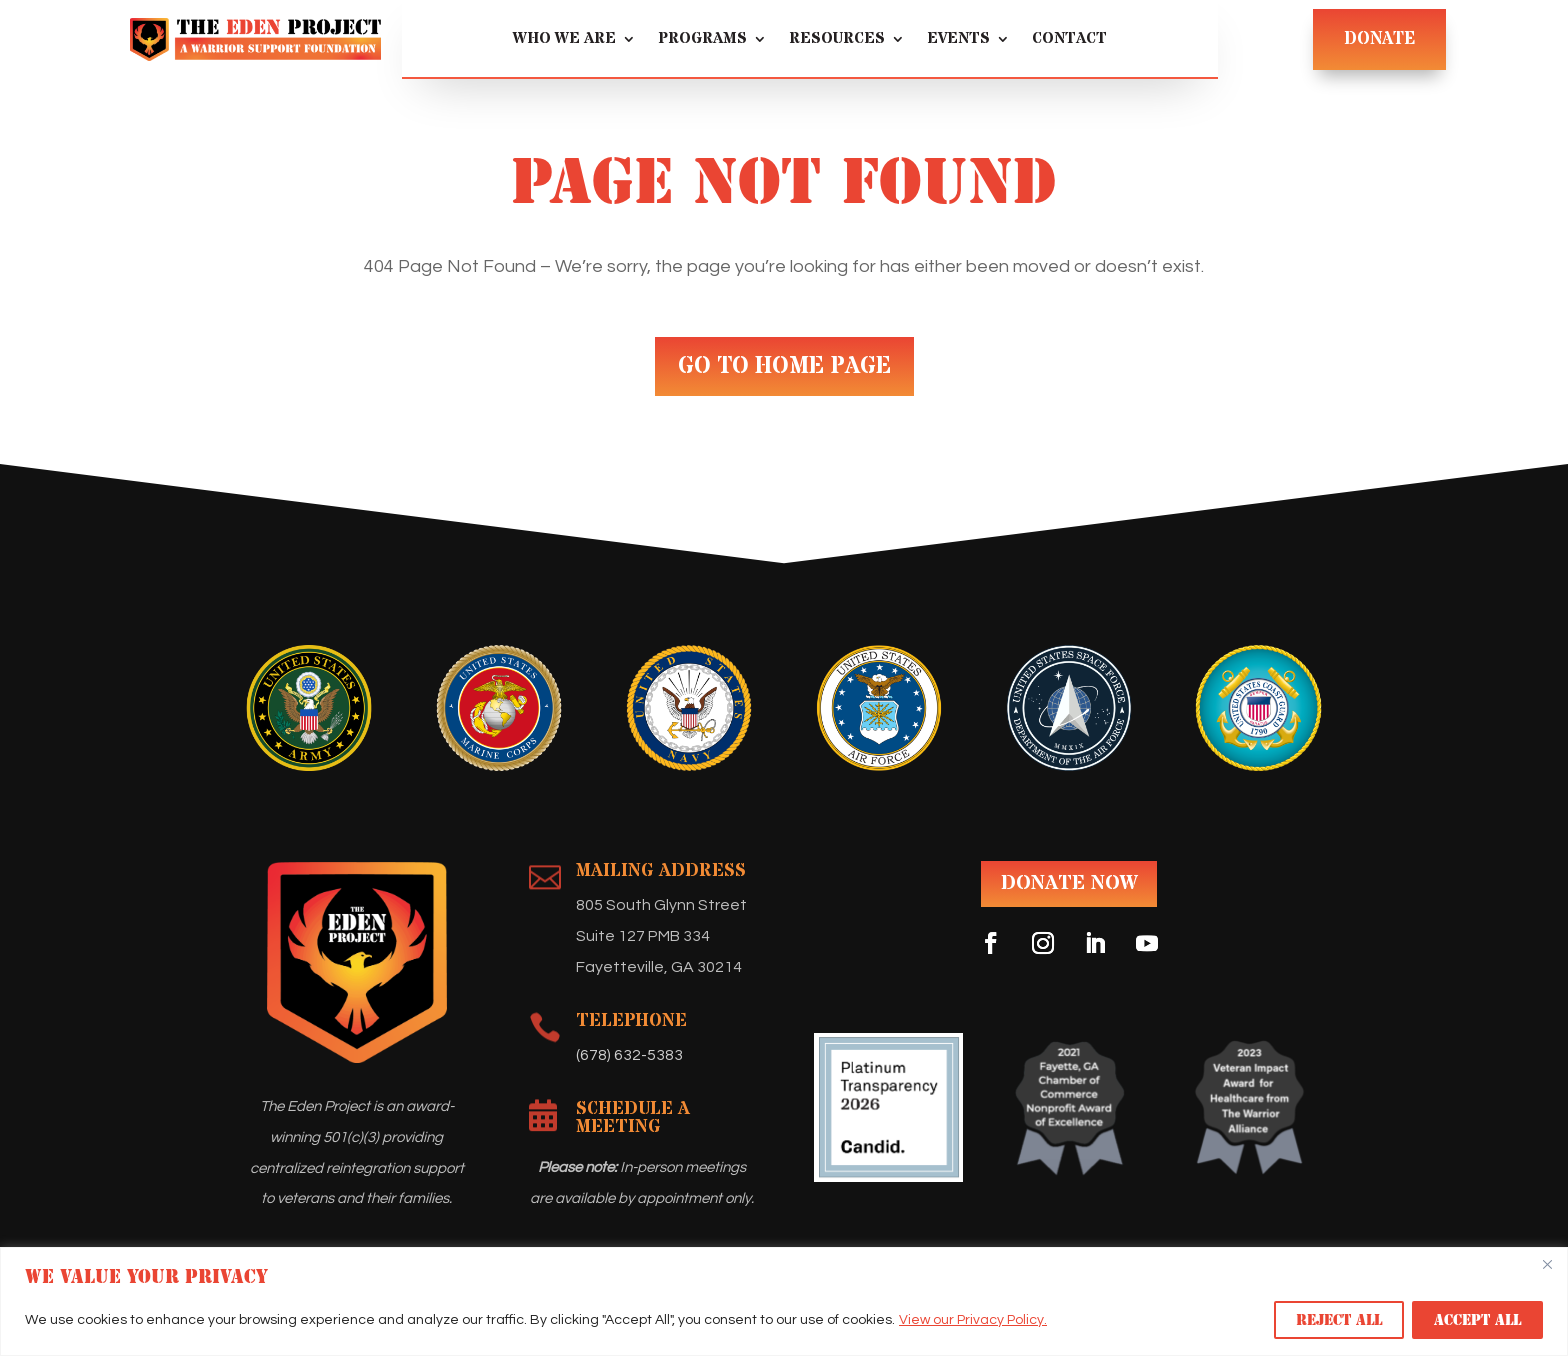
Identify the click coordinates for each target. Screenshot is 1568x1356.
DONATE (1379, 39)
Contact (1069, 40)
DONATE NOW (1069, 883)
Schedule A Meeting (633, 1117)
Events (958, 40)
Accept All (1477, 1320)
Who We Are (564, 40)
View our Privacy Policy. (973, 1320)
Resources (837, 40)
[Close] (1547, 1264)
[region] (784, 1301)
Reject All (1339, 1320)
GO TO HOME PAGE (784, 366)
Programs (702, 40)
